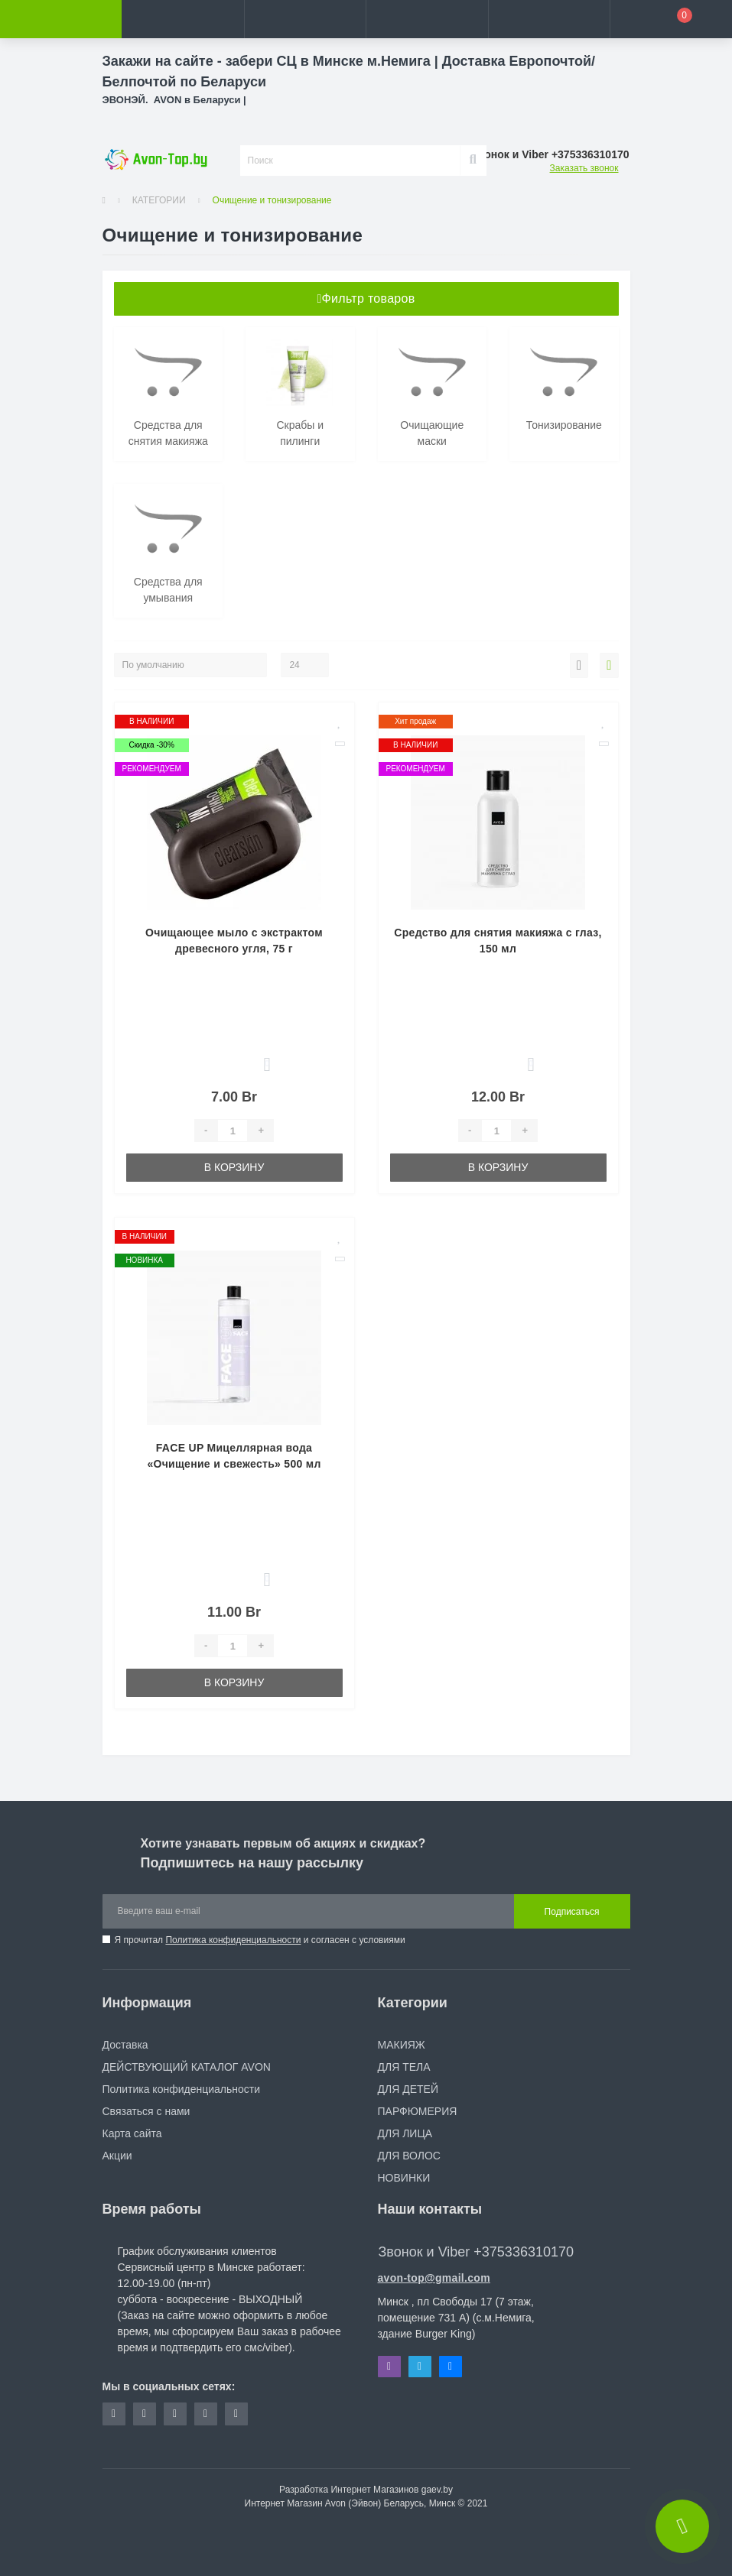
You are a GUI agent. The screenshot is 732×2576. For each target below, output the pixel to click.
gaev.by (437, 2489)
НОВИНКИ (404, 2178)
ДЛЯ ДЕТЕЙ (408, 2089)
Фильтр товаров (366, 298)
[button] (305, 19)
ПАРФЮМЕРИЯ (417, 2111)
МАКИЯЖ (401, 2045)
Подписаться (572, 1911)
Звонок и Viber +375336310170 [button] (476, 2252)
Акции (117, 2155)
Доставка (125, 2045)
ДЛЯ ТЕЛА (404, 2067)
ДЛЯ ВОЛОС (409, 2155)
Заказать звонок (584, 168)
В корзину (234, 1167)
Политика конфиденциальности (233, 1940)
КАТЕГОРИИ (159, 200)
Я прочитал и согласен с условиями (260, 1940)
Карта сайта (132, 2133)
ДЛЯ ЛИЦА (405, 2133)
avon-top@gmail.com (434, 2278)
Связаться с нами (146, 2111)
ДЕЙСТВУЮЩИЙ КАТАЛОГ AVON (186, 2067)
